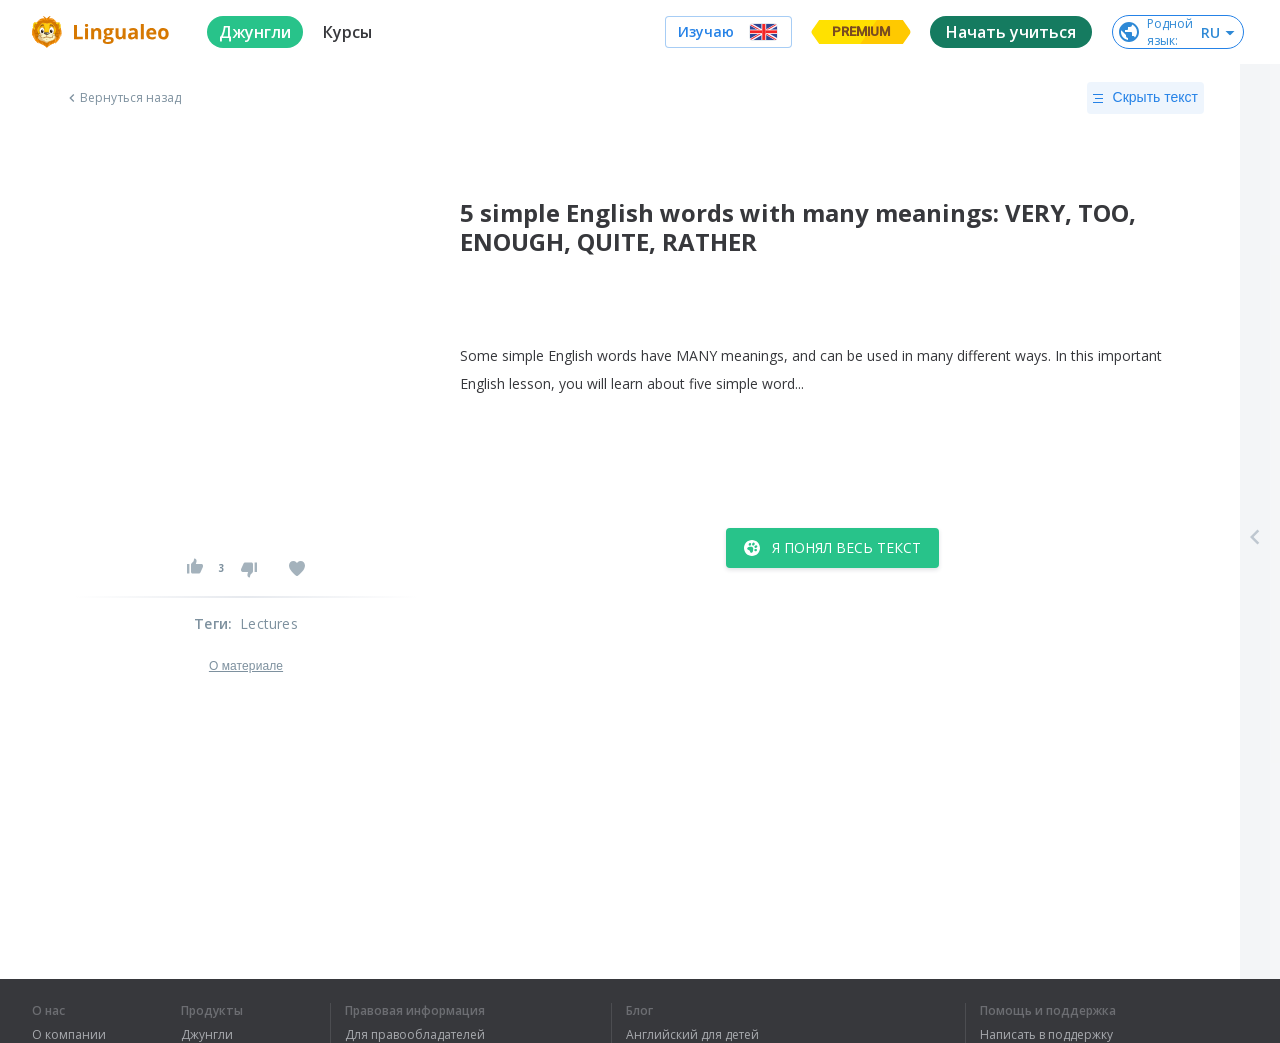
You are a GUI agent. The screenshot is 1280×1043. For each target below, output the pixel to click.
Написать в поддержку (1046, 1035)
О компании (69, 1035)
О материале (246, 666)
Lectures (269, 623)
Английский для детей (692, 1035)
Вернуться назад (123, 98)
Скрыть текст (1145, 98)
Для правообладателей (415, 1035)
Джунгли (207, 1035)
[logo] (103, 32)
